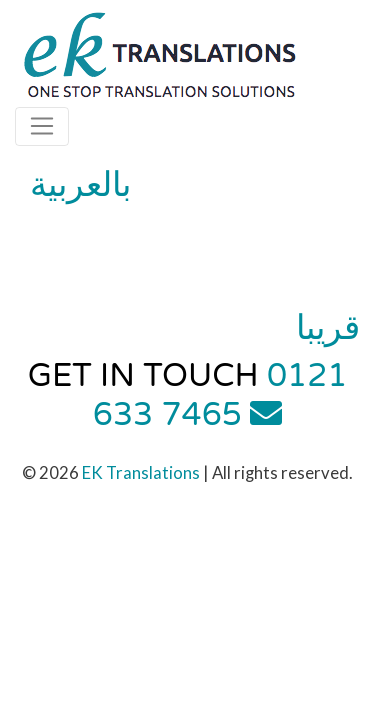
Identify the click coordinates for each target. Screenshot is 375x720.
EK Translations (141, 472)
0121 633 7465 (220, 395)
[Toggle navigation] (42, 126)
